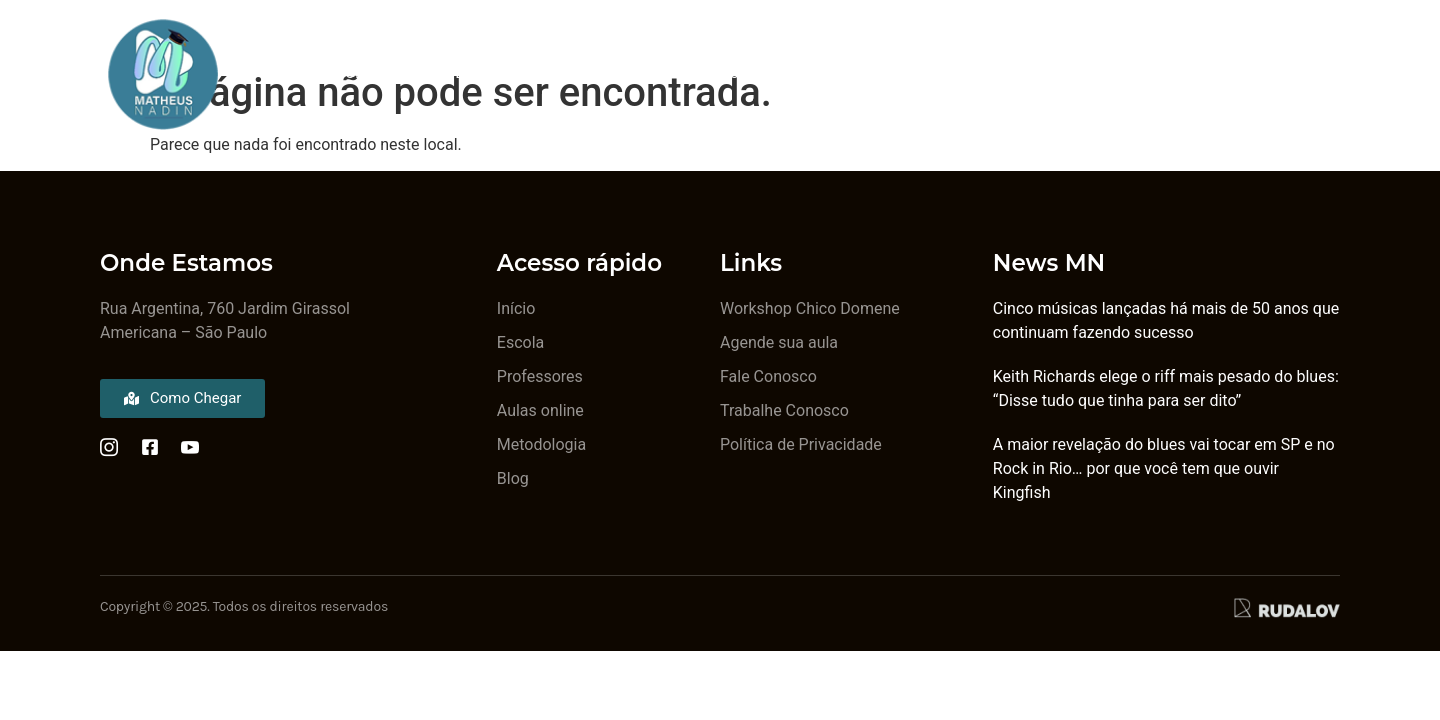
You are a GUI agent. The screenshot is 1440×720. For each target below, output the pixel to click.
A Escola (339, 73)
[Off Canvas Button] (1319, 73)
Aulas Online (975, 73)
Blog (730, 73)
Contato (1103, 73)
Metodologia (615, 73)
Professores (469, 73)
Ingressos (838, 73)
